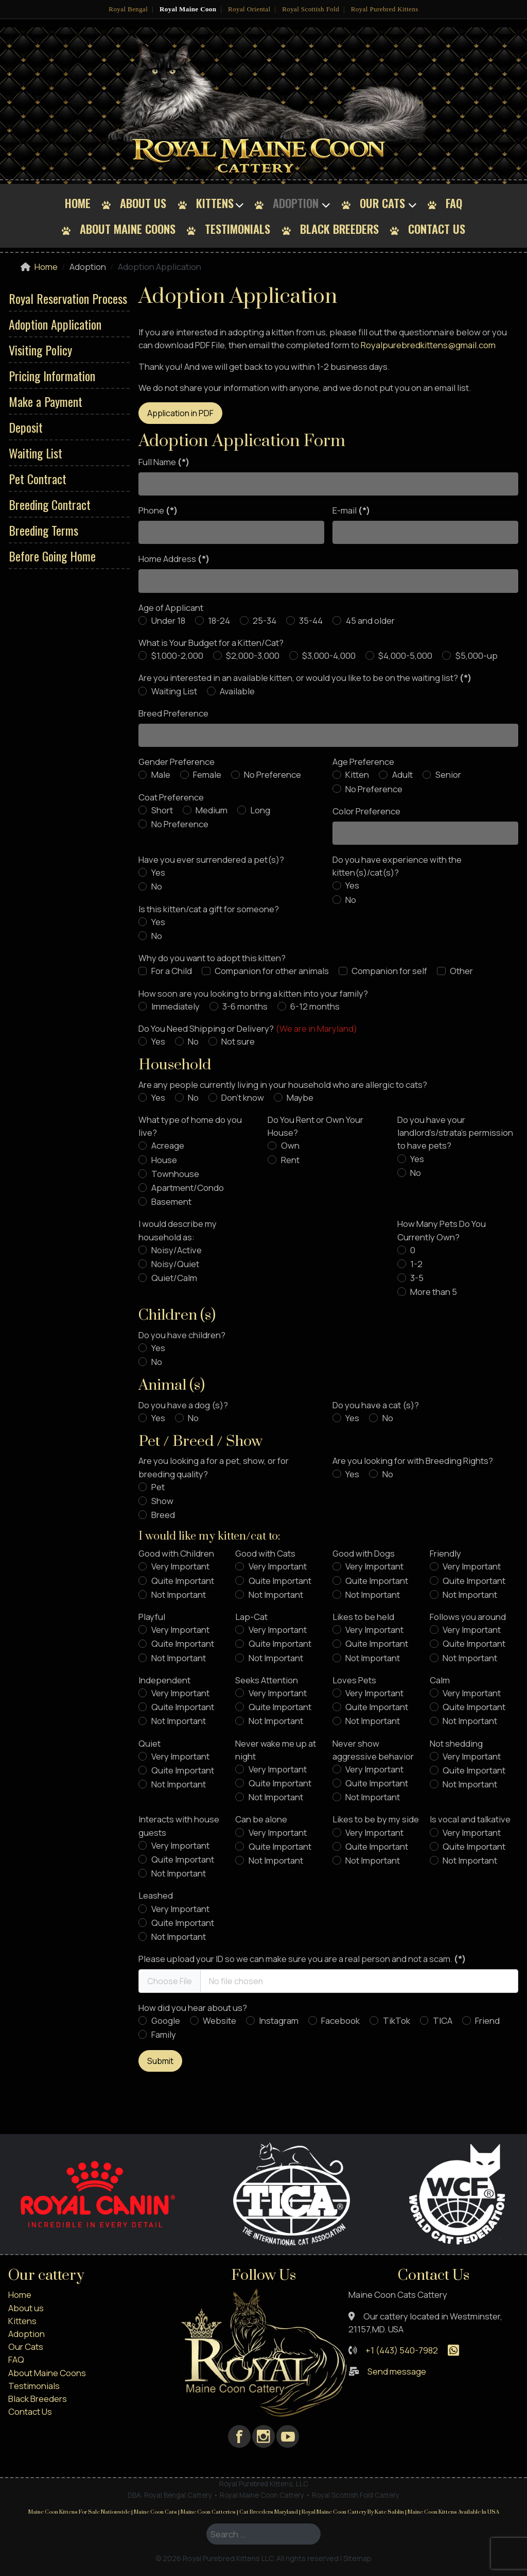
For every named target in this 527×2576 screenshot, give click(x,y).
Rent (290, 1160)
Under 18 (168, 620)
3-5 (417, 1278)
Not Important (178, 1594)
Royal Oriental (249, 9)
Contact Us (436, 228)
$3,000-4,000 (329, 655)
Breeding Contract (50, 504)
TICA (442, 2020)
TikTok (396, 2020)
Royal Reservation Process (68, 298)
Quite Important (182, 1580)
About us (143, 202)
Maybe (300, 1097)
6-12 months (315, 1006)
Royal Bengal (128, 9)
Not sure (238, 1041)
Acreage (167, 1145)
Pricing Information (52, 375)
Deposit (26, 427)
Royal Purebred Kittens (384, 9)
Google (165, 2020)
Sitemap (357, 2558)
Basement (171, 1201)
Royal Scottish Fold (310, 9)
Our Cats (382, 202)
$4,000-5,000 (405, 655)
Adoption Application (55, 324)
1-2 (416, 1264)
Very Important (180, 1566)
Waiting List (35, 452)
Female (207, 774)
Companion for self (389, 971)
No (156, 886)
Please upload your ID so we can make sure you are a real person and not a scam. (302, 1959)
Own (290, 1145)
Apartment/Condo (187, 1187)
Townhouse (175, 1174)
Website (219, 2020)
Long (260, 810)
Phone (158, 510)
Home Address (173, 559)
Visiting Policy (40, 349)
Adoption (296, 202)
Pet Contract (37, 478)
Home (78, 202)
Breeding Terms (43, 530)
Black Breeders (339, 228)
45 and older (370, 620)
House (164, 1160)
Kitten (357, 774)
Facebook (340, 2020)
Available (237, 691)
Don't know (242, 1097)
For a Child (171, 971)
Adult (402, 774)
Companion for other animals (272, 971)
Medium (211, 810)
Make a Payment (45, 401)
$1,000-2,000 (177, 655)
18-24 (219, 620)
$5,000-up (476, 655)
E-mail (351, 510)
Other (461, 971)
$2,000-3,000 (252, 655)
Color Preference (366, 811)
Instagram (278, 2020)
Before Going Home (52, 556)
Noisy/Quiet (175, 1264)
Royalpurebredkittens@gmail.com (428, 345)
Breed (163, 1515)
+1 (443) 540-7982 (401, 2350)
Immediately (175, 1006)
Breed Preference (173, 713)
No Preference (272, 774)
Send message (396, 2371)
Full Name (163, 462)
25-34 (264, 620)
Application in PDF (180, 413)
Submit (160, 2061)
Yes (158, 872)
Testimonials (237, 228)
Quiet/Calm (174, 1278)
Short (162, 810)
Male (160, 774)
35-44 (311, 620)
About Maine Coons (127, 228)
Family (163, 2034)
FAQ (454, 202)
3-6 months (245, 1006)
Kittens (215, 202)
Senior (448, 774)
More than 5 (433, 1292)
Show (162, 1501)
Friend (487, 2020)
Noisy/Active (176, 1250)
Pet (158, 1487)
